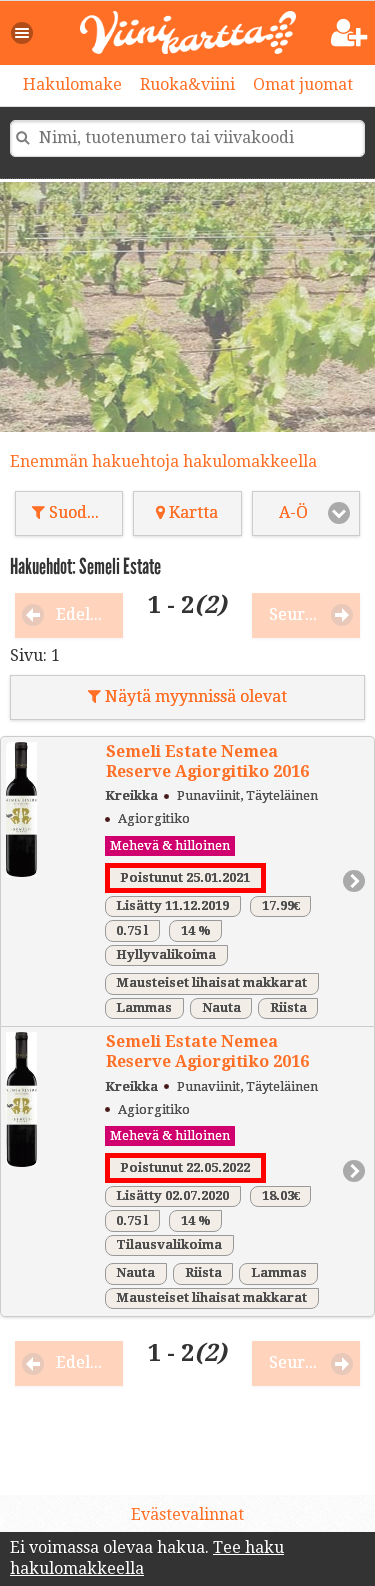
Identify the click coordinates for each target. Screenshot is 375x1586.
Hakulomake (72, 84)
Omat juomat (303, 84)
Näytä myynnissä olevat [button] (187, 696)
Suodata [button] (71, 512)
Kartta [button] (187, 512)
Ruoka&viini (187, 84)
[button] (23, 33)
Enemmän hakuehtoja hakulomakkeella (163, 461)
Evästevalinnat (187, 1514)
